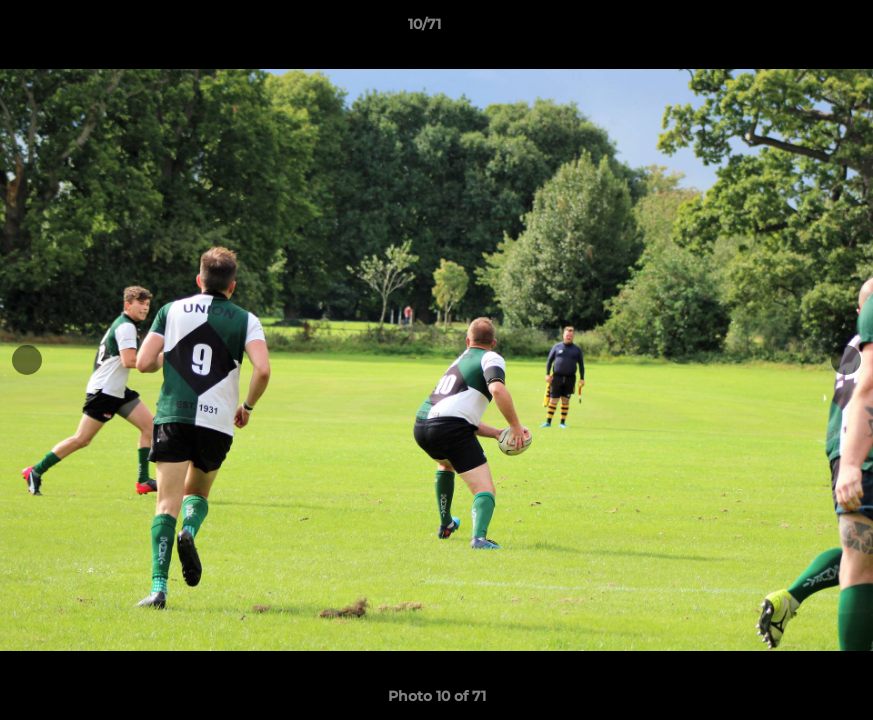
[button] (789, 29)
